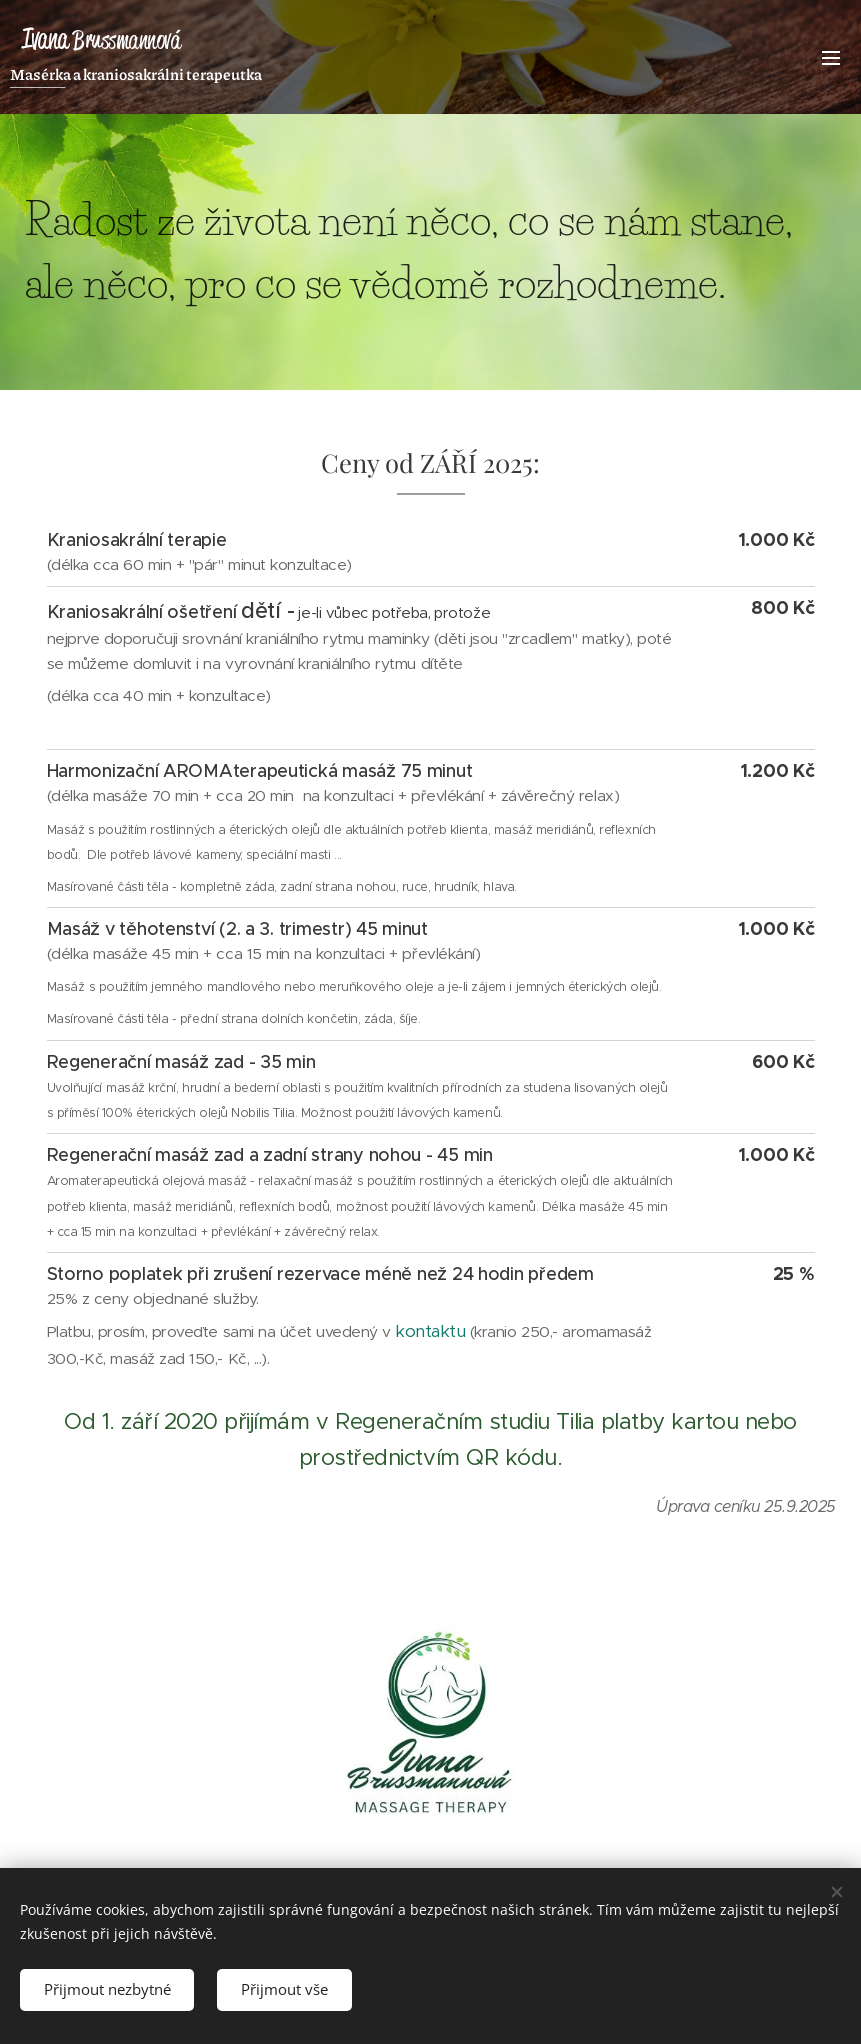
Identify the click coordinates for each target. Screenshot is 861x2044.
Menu (831, 58)
